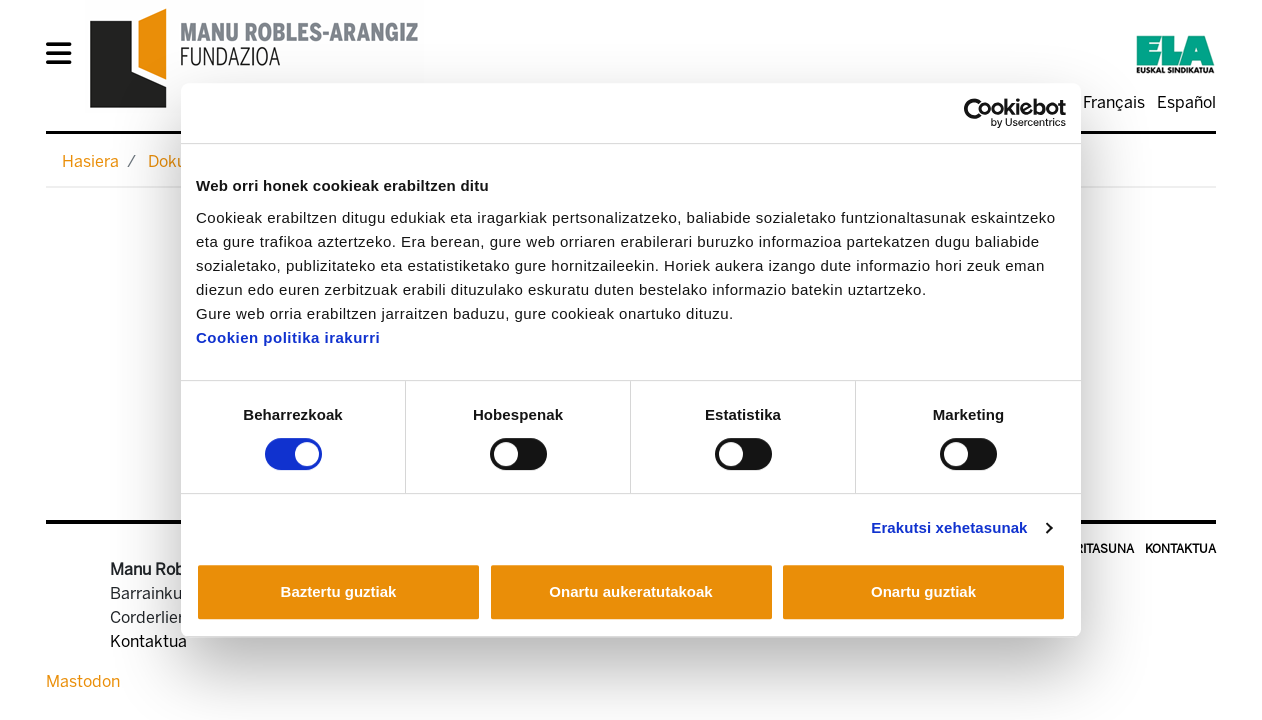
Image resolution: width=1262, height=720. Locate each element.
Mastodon (83, 681)
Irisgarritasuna (1081, 549)
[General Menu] (64, 57)
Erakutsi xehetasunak (949, 527)
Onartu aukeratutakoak (630, 591)
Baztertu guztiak (339, 591)
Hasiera (90, 161)
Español (1186, 102)
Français (1114, 102)
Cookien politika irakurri (288, 337)
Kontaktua (1180, 549)
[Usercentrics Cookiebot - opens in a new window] (978, 113)
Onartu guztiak (923, 591)
